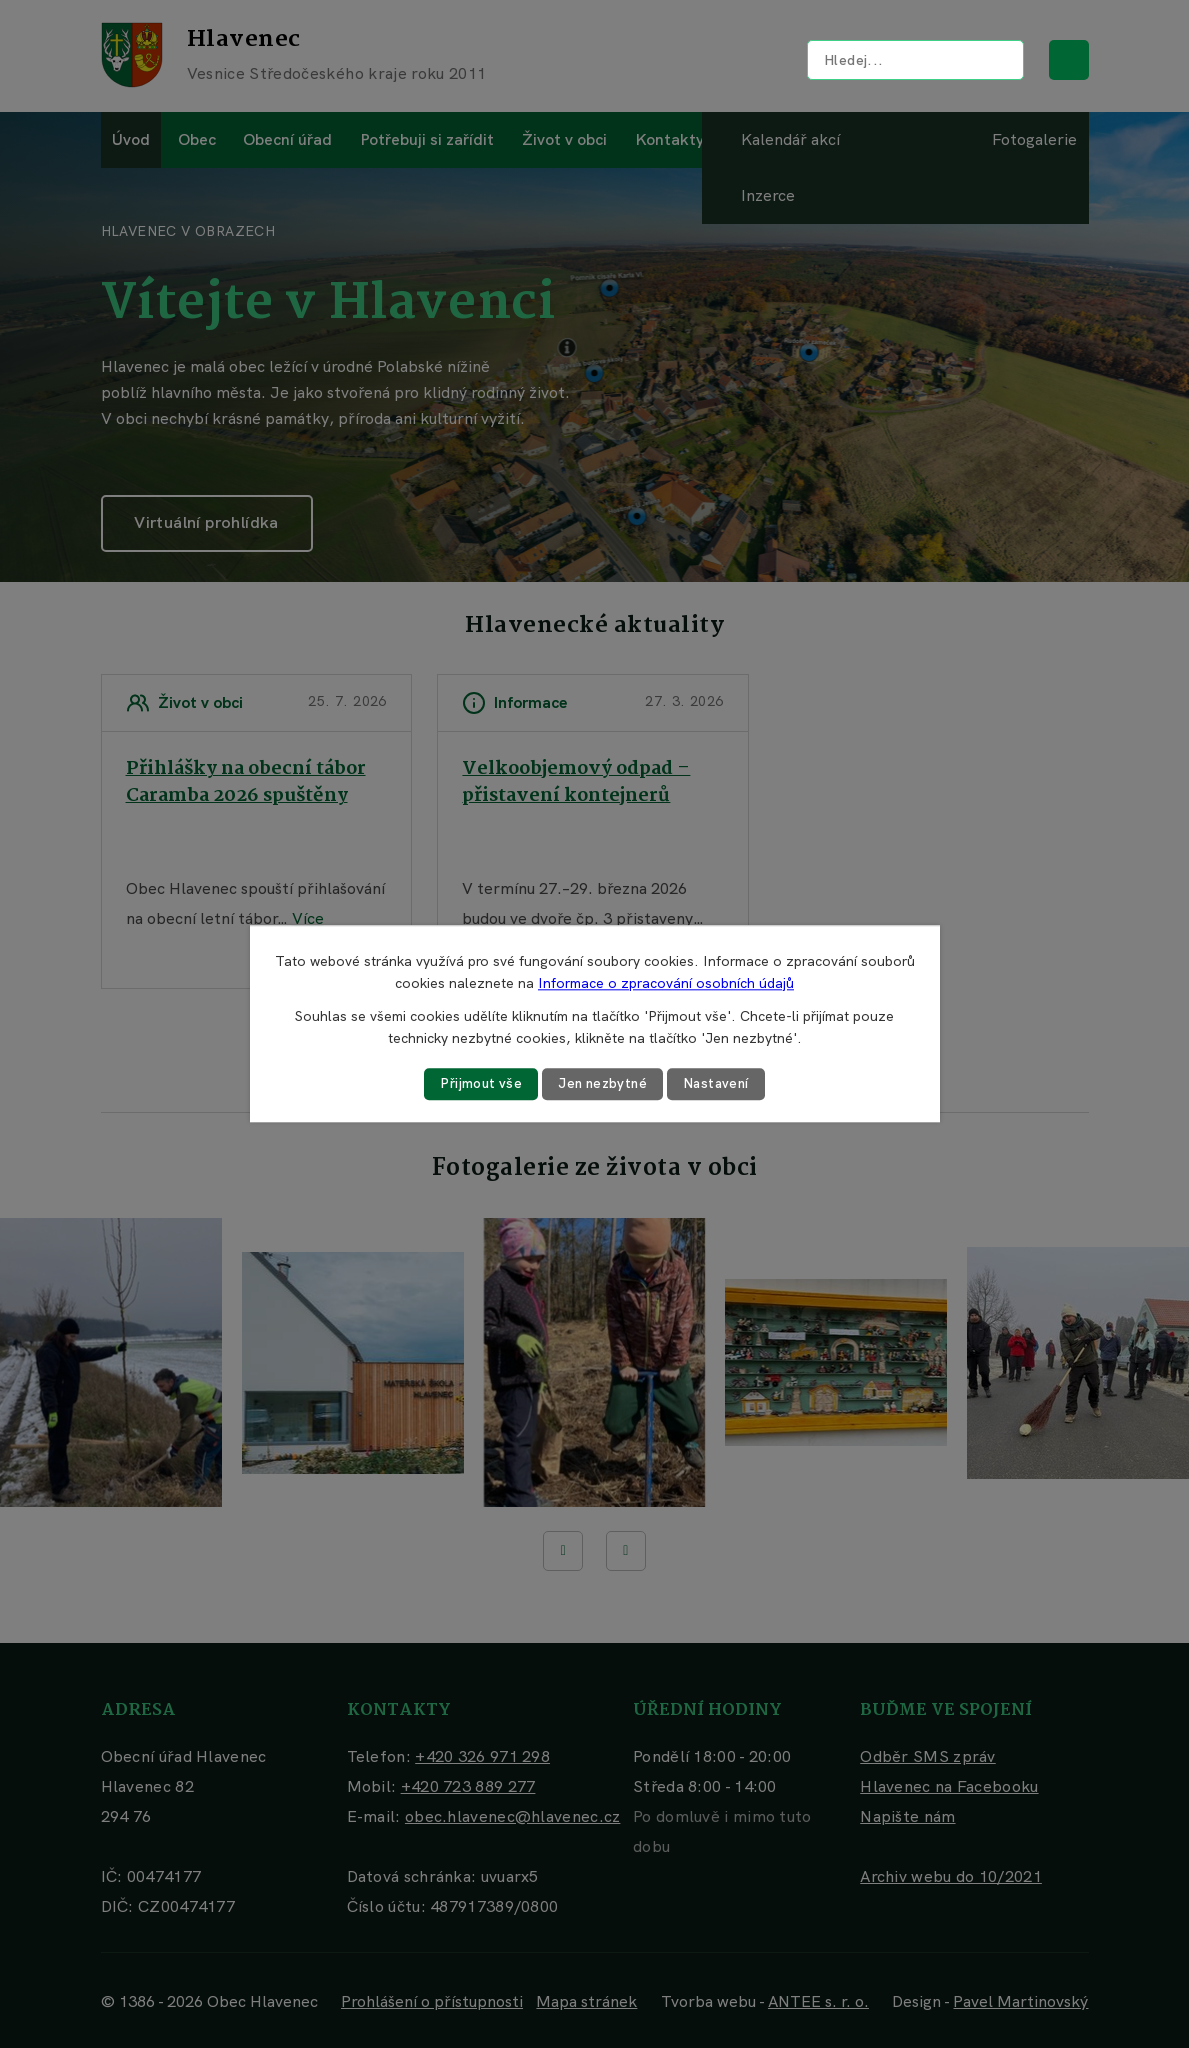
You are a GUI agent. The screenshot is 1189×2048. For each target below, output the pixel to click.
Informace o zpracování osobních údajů (666, 983)
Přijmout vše (477, 1084)
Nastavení (719, 1084)
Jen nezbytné (602, 1084)
